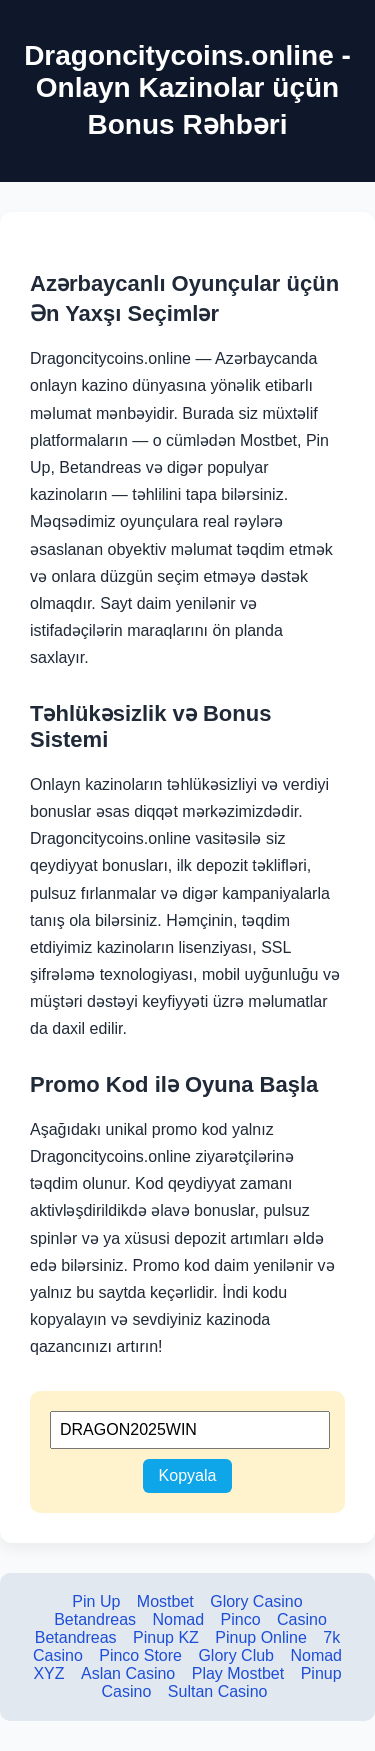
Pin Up (96, 1601)
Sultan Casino (218, 1691)
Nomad (178, 1619)
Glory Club (236, 1655)
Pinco (241, 1619)
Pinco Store (140, 1655)
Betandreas (95, 1619)
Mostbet (165, 1601)
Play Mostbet (238, 1673)
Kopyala (188, 1475)
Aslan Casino (128, 1673)
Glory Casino (256, 1601)
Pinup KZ (166, 1637)
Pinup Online (261, 1637)
